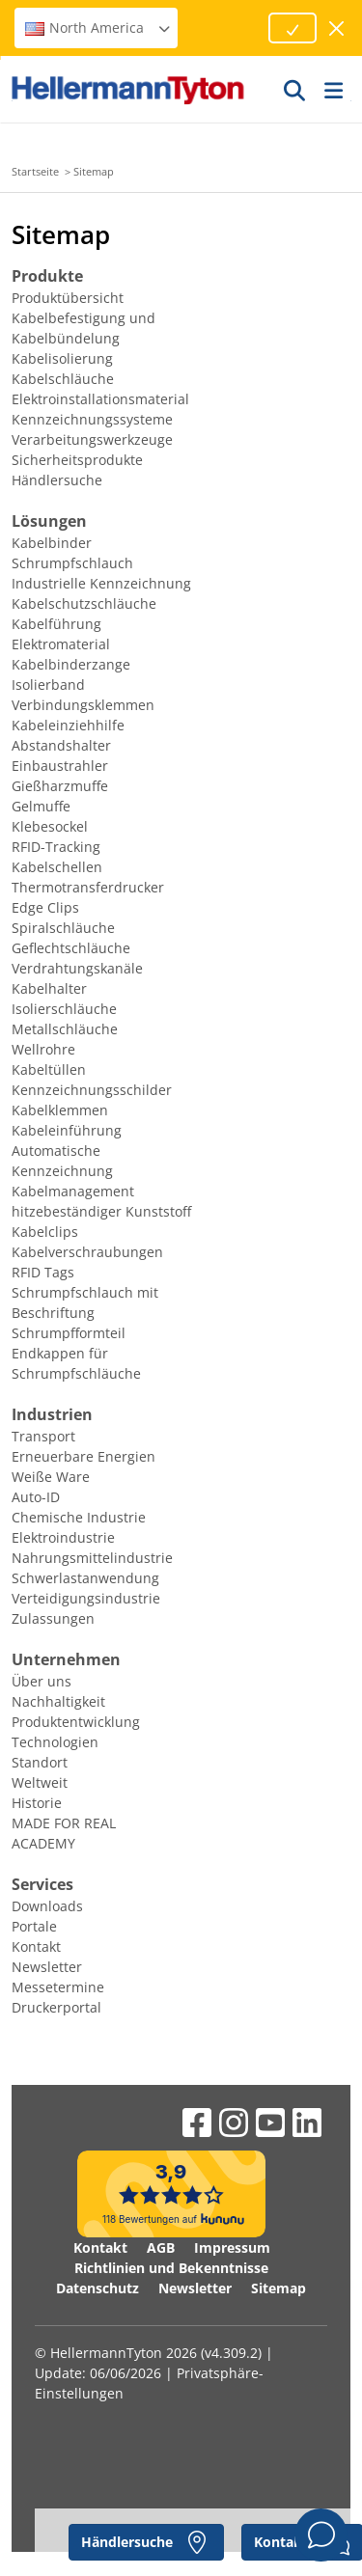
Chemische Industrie (79, 1517)
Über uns (41, 1681)
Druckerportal (56, 2007)
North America (98, 27)
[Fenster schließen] (337, 28)
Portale (34, 1926)
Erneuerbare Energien (83, 1456)
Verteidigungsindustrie (86, 1598)
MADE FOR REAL (64, 1823)
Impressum (232, 2247)
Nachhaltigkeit (58, 1701)
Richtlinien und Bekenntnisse (171, 2268)
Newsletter (47, 1967)
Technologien (55, 1742)
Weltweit (40, 1782)
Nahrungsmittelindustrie (92, 1557)
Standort (40, 1762)
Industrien (52, 1414)
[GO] (295, 89)
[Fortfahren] (292, 28)
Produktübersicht (68, 297)
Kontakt (36, 1946)
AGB (161, 2247)
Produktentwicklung (76, 1722)
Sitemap (278, 2288)
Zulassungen (53, 1618)
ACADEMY (43, 1843)
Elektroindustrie (63, 1537)
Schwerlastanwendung (85, 1578)
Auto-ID (36, 1497)
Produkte (47, 276)
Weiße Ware (51, 1476)
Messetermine (58, 1987)
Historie (37, 1803)
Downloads (47, 1906)
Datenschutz (97, 2288)
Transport (43, 1436)
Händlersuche (57, 480)
